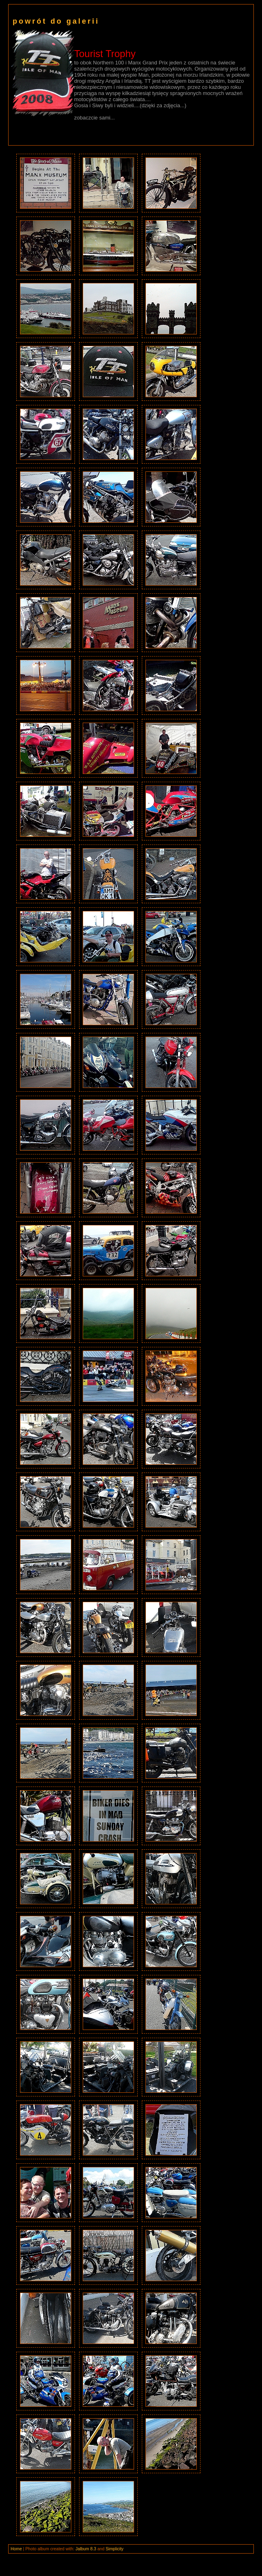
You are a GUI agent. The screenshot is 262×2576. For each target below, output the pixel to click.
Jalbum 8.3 (85, 2549)
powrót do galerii (56, 21)
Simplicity (114, 2549)
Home (16, 2549)
